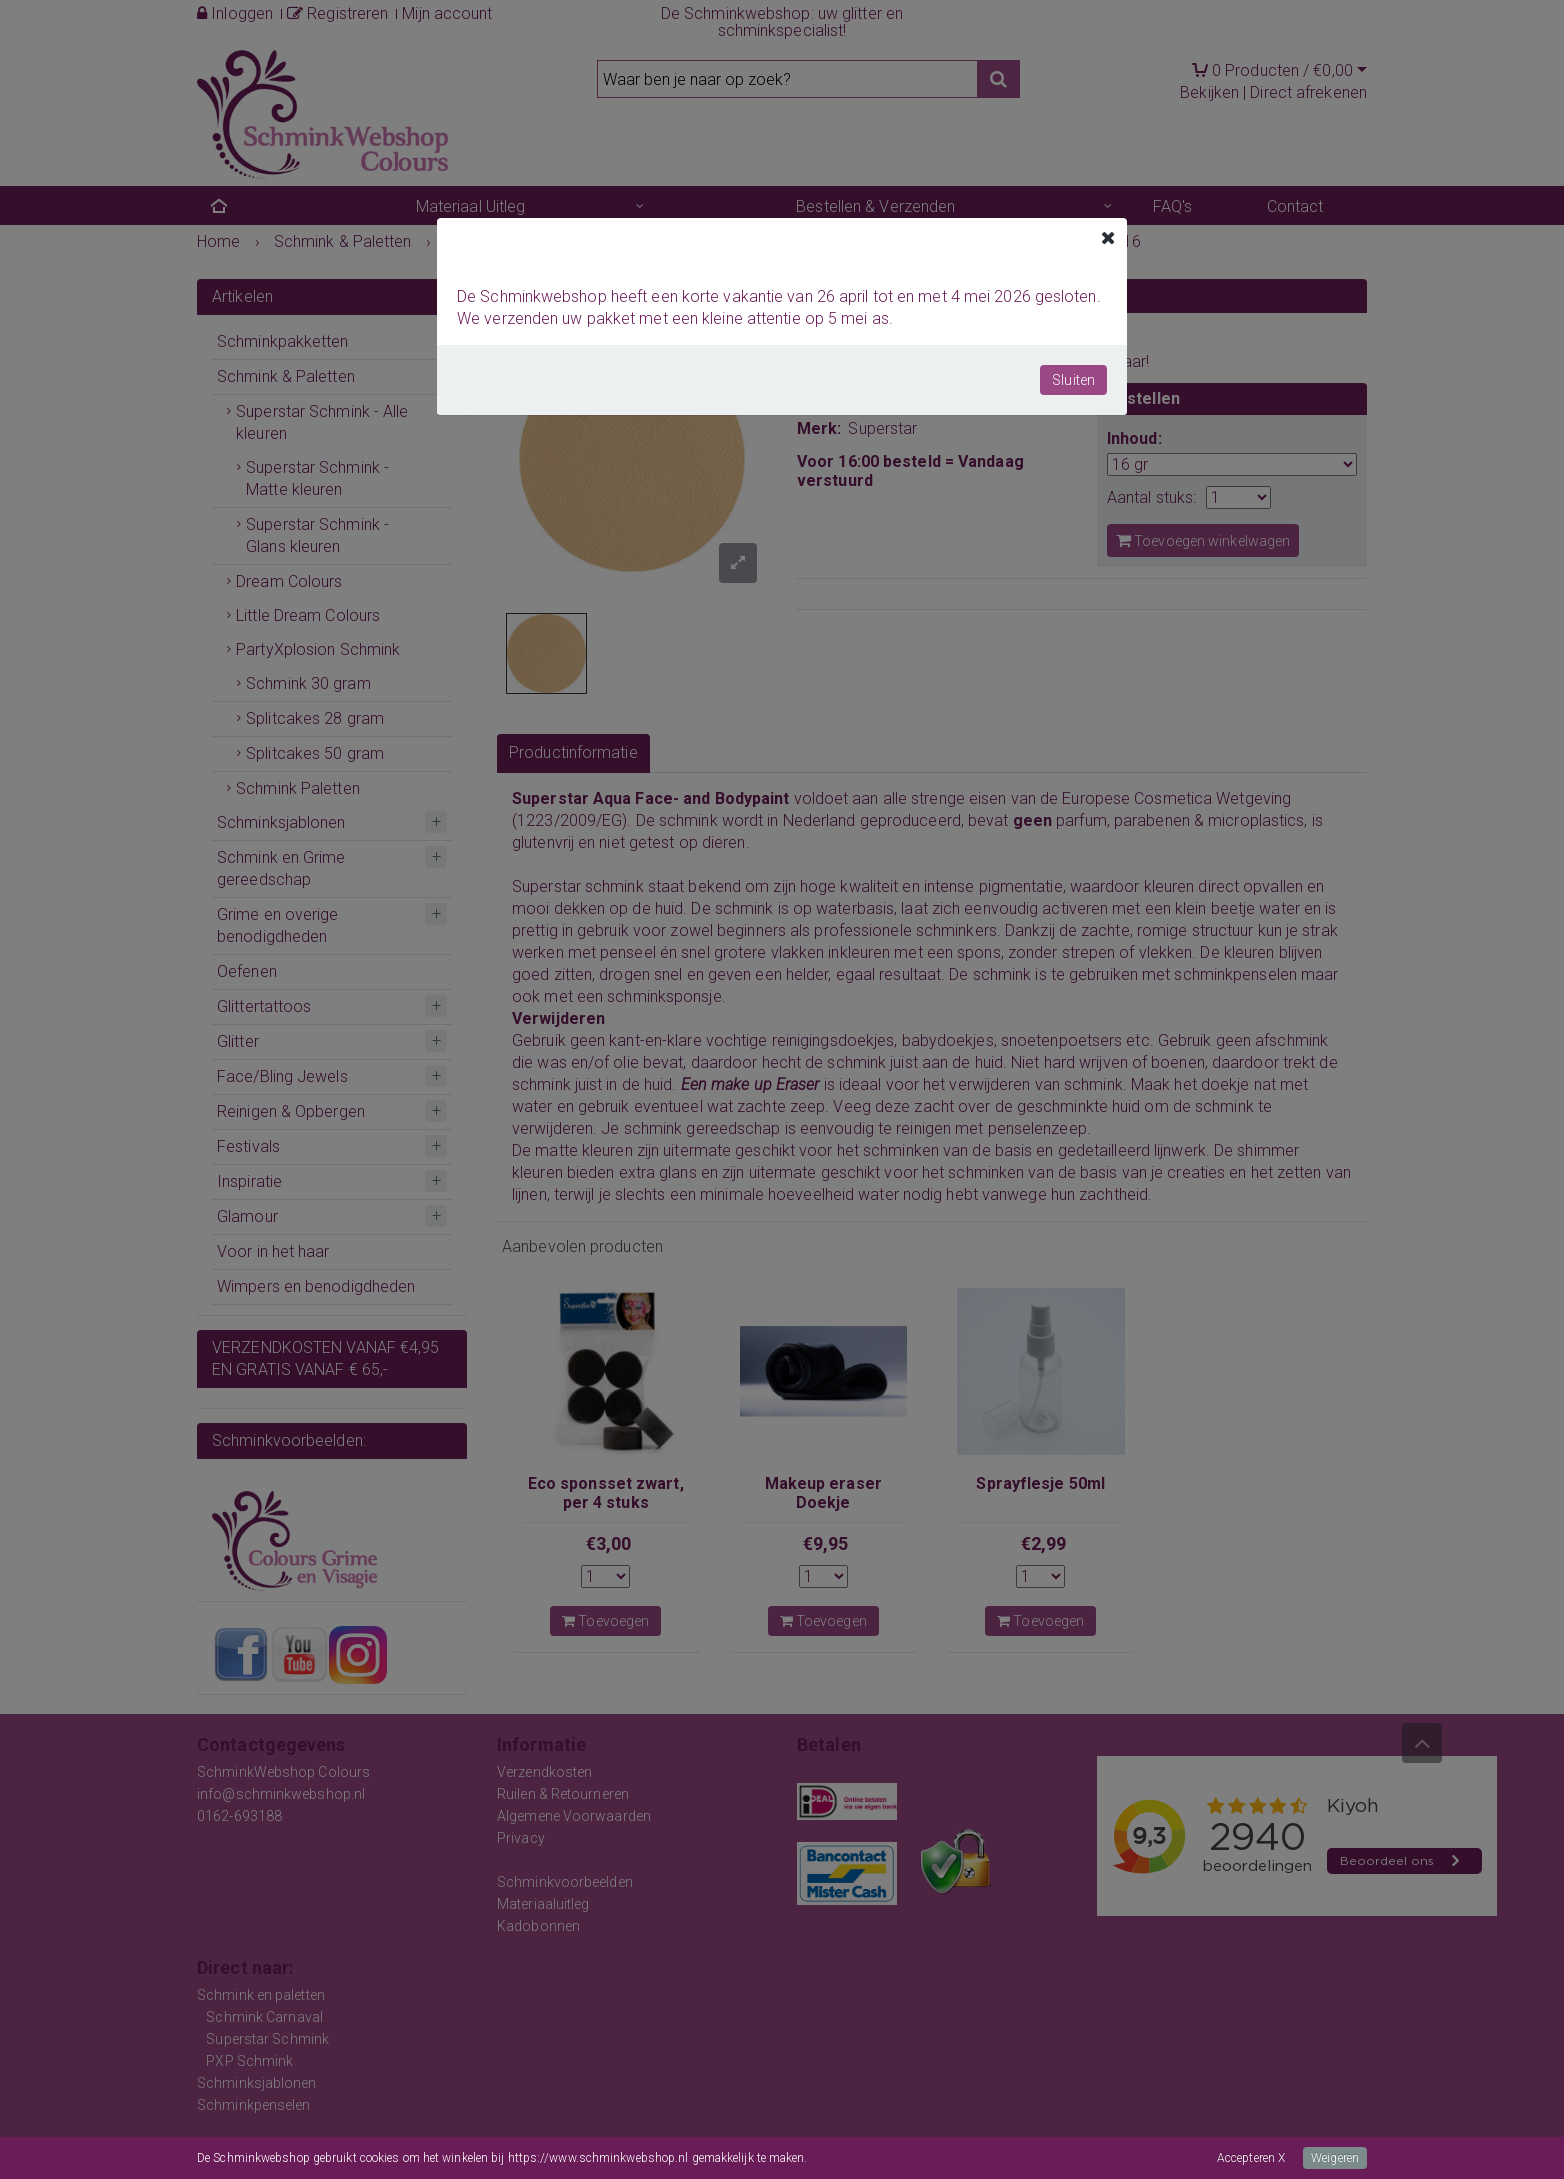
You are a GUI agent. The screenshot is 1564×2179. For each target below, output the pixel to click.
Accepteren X (1251, 2158)
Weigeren (1335, 2158)
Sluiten (1073, 380)
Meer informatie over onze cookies (899, 2158)
